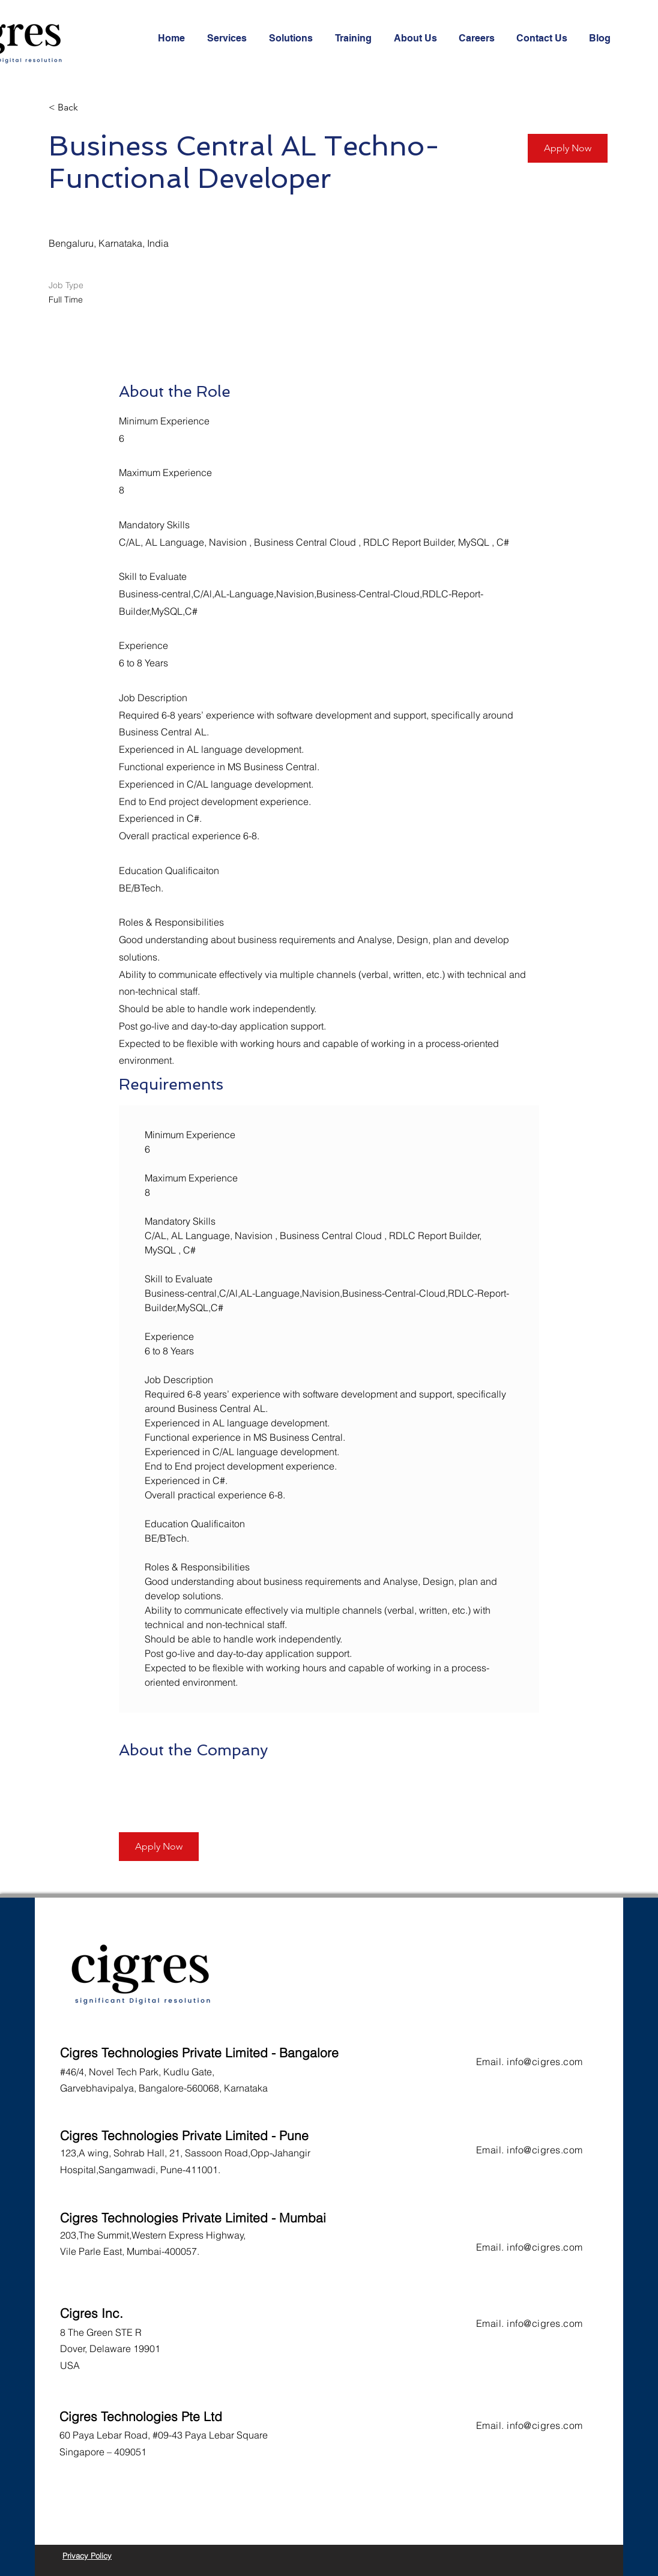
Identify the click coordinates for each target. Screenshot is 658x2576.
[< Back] (91, 108)
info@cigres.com (544, 2062)
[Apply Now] (568, 148)
